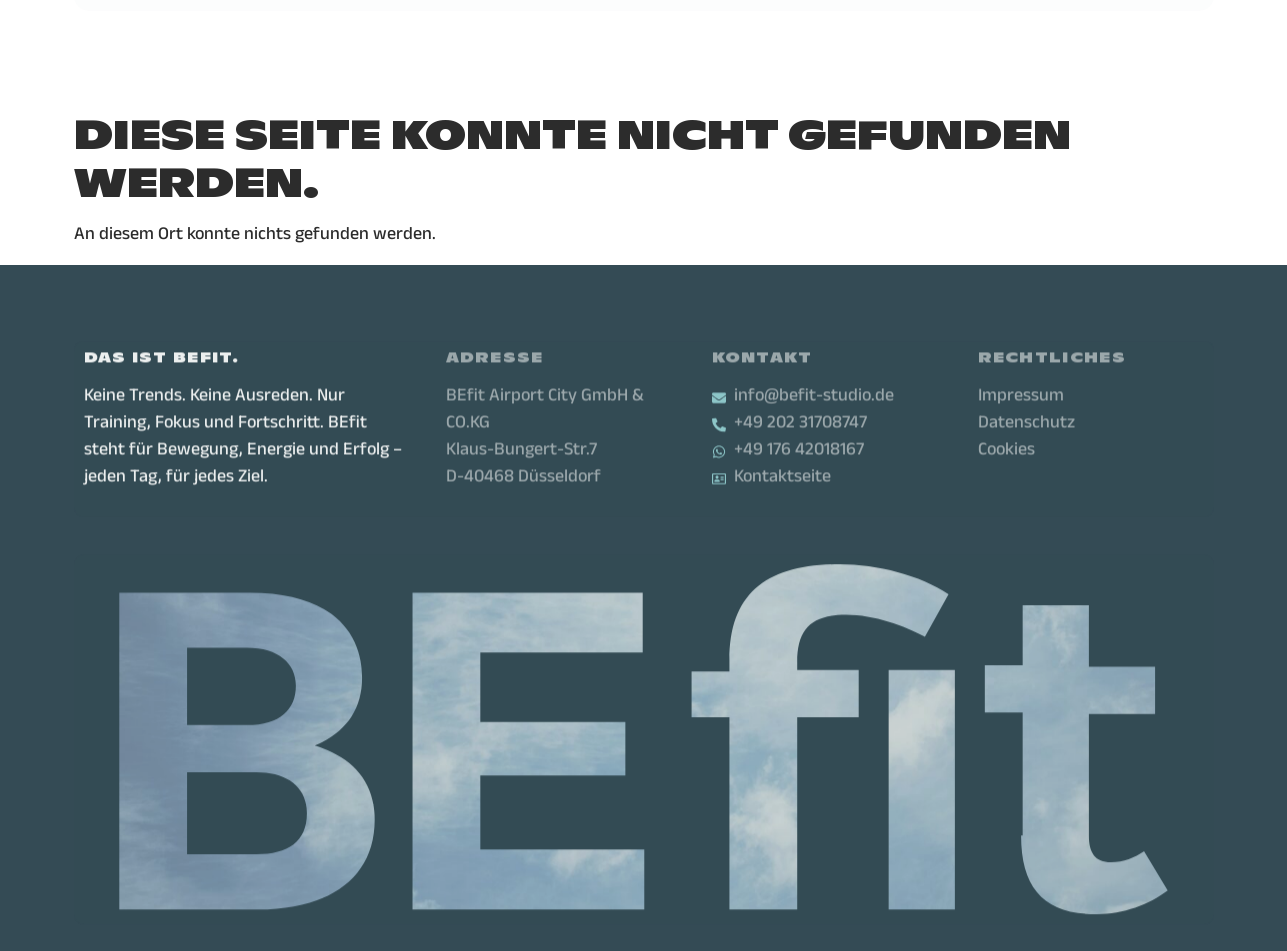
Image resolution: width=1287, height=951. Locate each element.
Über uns (614, 35)
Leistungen (368, 35)
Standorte (495, 35)
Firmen (709, 35)
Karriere (802, 35)
